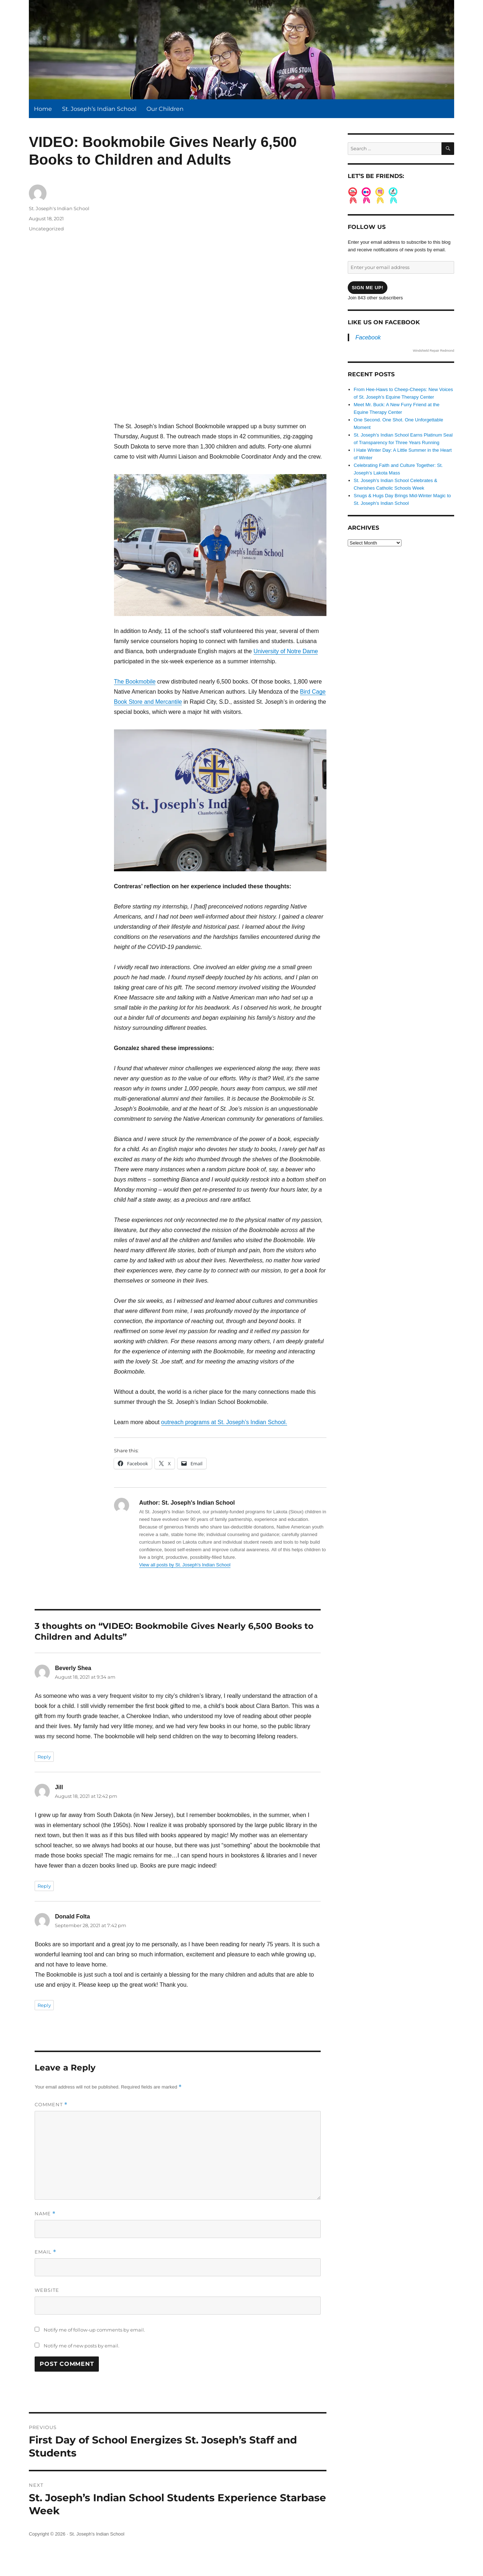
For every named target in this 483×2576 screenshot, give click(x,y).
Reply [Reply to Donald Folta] (44, 2005)
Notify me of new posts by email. (81, 2346)
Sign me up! (367, 287)
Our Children (165, 108)
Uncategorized (46, 228)
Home (43, 108)
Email (45, 2252)
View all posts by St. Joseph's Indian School (184, 1564)
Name (45, 2214)
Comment (51, 2105)
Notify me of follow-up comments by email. (94, 2330)
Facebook (368, 337)
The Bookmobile (135, 681)
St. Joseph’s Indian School (99, 108)
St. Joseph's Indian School (59, 208)
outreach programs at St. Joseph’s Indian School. (224, 1422)
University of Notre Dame (286, 651)
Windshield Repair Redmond (433, 350)
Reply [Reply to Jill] (44, 1886)
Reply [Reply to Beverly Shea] (44, 1757)
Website (47, 2290)
